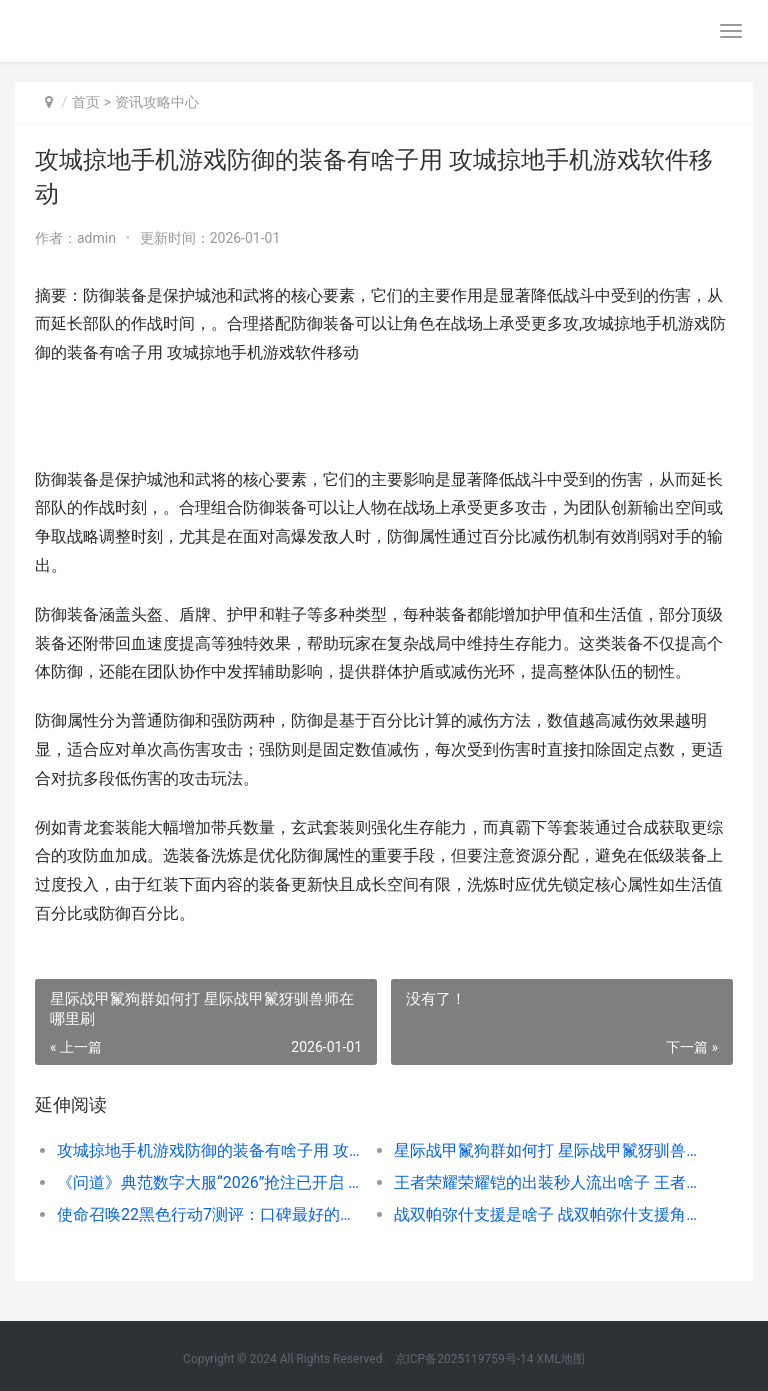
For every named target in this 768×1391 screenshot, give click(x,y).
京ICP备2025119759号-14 (464, 1359)
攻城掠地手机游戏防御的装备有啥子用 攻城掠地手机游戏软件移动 (209, 1150)
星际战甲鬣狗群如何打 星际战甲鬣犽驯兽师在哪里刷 (546, 1150)
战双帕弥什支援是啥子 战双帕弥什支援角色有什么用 (546, 1214)
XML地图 (560, 1359)
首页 (86, 102)
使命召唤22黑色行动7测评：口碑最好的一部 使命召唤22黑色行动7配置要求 (209, 1214)
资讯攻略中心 (157, 102)
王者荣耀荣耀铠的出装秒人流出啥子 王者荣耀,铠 (546, 1182)
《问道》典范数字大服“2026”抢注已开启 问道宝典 (209, 1182)
